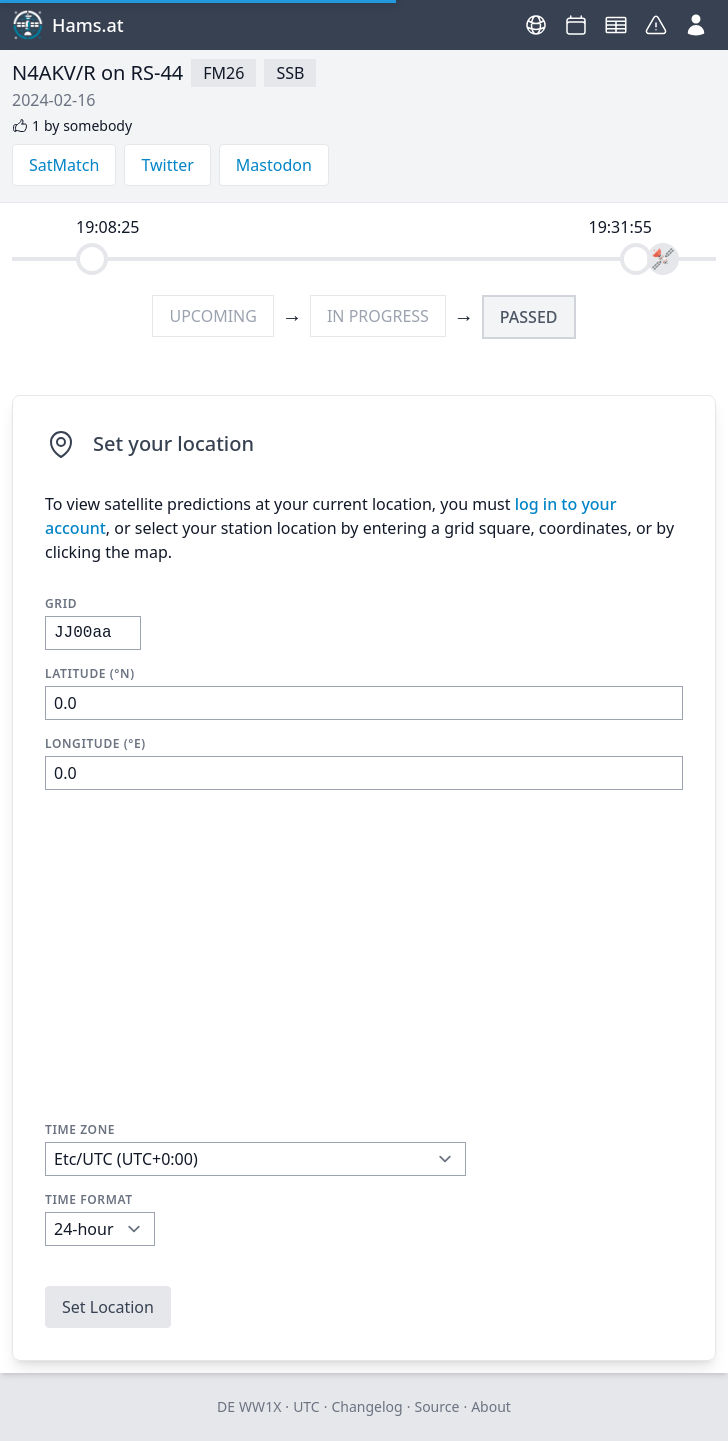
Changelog (366, 1406)
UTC (306, 1406)
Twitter (167, 165)
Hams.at (68, 25)
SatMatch (64, 165)
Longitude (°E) (95, 744)
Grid (61, 604)
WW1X (260, 1406)
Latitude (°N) (90, 674)
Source (436, 1406)
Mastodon (274, 165)
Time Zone (80, 1130)
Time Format (89, 1200)
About (491, 1406)
